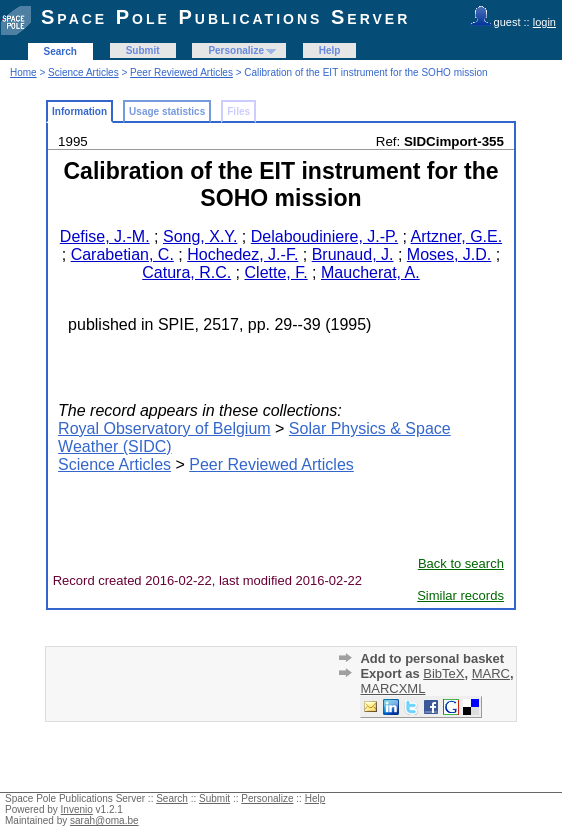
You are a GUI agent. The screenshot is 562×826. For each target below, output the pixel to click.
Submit (143, 50)
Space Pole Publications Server (225, 17)
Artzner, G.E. (457, 236)
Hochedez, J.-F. (242, 254)
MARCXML (392, 688)
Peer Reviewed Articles (181, 72)
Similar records (460, 595)
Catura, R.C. (186, 272)
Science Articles (83, 72)
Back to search (461, 563)
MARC (491, 673)
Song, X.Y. (200, 236)
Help (330, 50)
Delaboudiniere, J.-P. (324, 236)
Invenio (77, 809)
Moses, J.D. (449, 254)
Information (79, 111)
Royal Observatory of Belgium (164, 428)
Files (238, 111)
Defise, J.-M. (105, 236)
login (544, 22)
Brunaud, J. (353, 254)
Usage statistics (167, 111)
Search (60, 51)
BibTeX (443, 673)
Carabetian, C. (122, 254)
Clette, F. (276, 272)
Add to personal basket (432, 658)
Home (23, 72)
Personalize (236, 50)
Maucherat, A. (370, 272)
